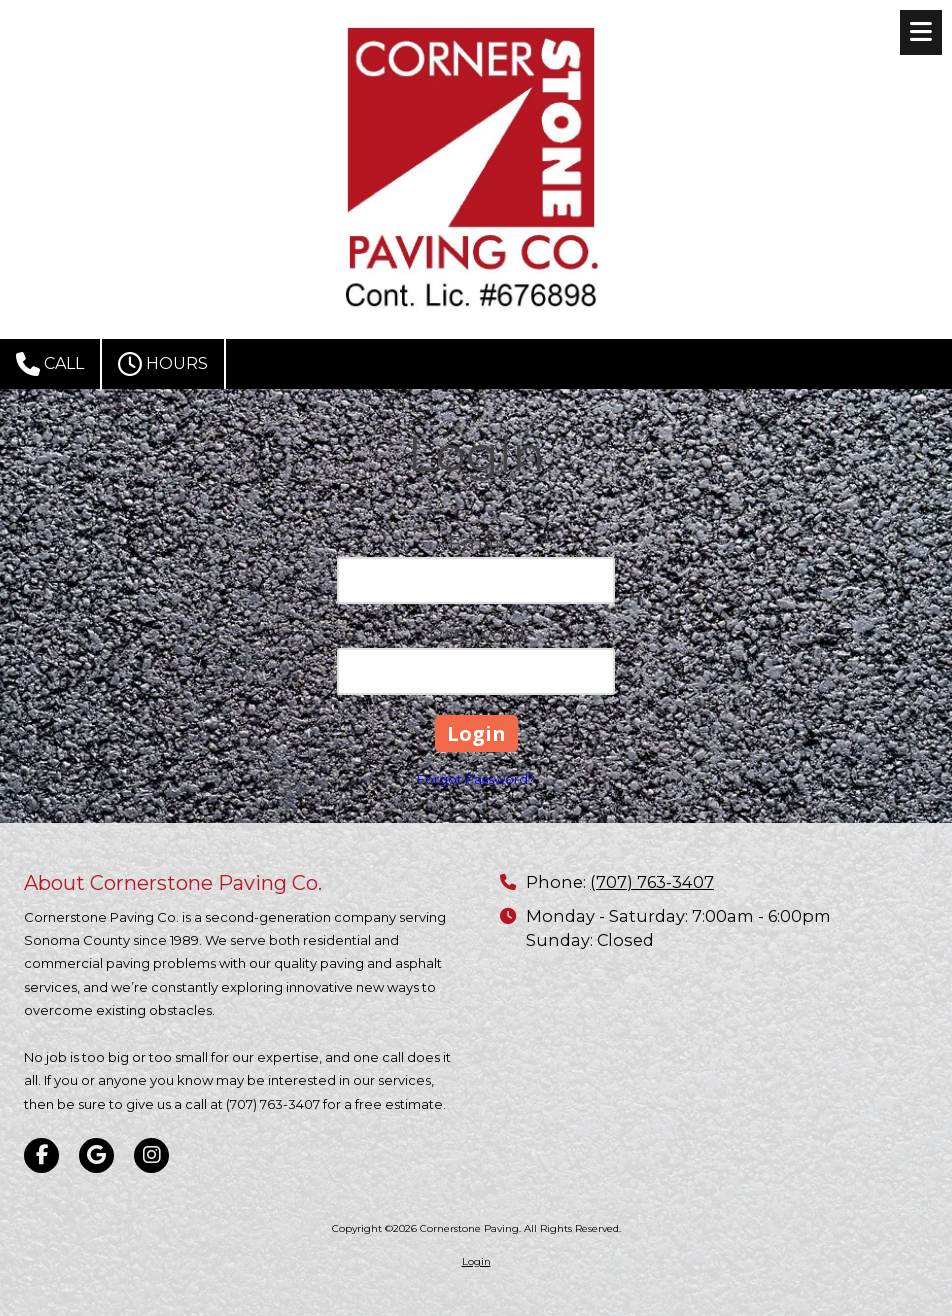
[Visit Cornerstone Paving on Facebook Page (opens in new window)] (41, 1155)
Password (476, 635)
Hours (163, 364)
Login (476, 1261)
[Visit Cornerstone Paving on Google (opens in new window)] (96, 1155)
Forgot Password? (476, 779)
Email (476, 544)
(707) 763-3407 (652, 882)
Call (50, 364)
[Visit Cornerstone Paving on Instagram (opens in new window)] (151, 1155)
